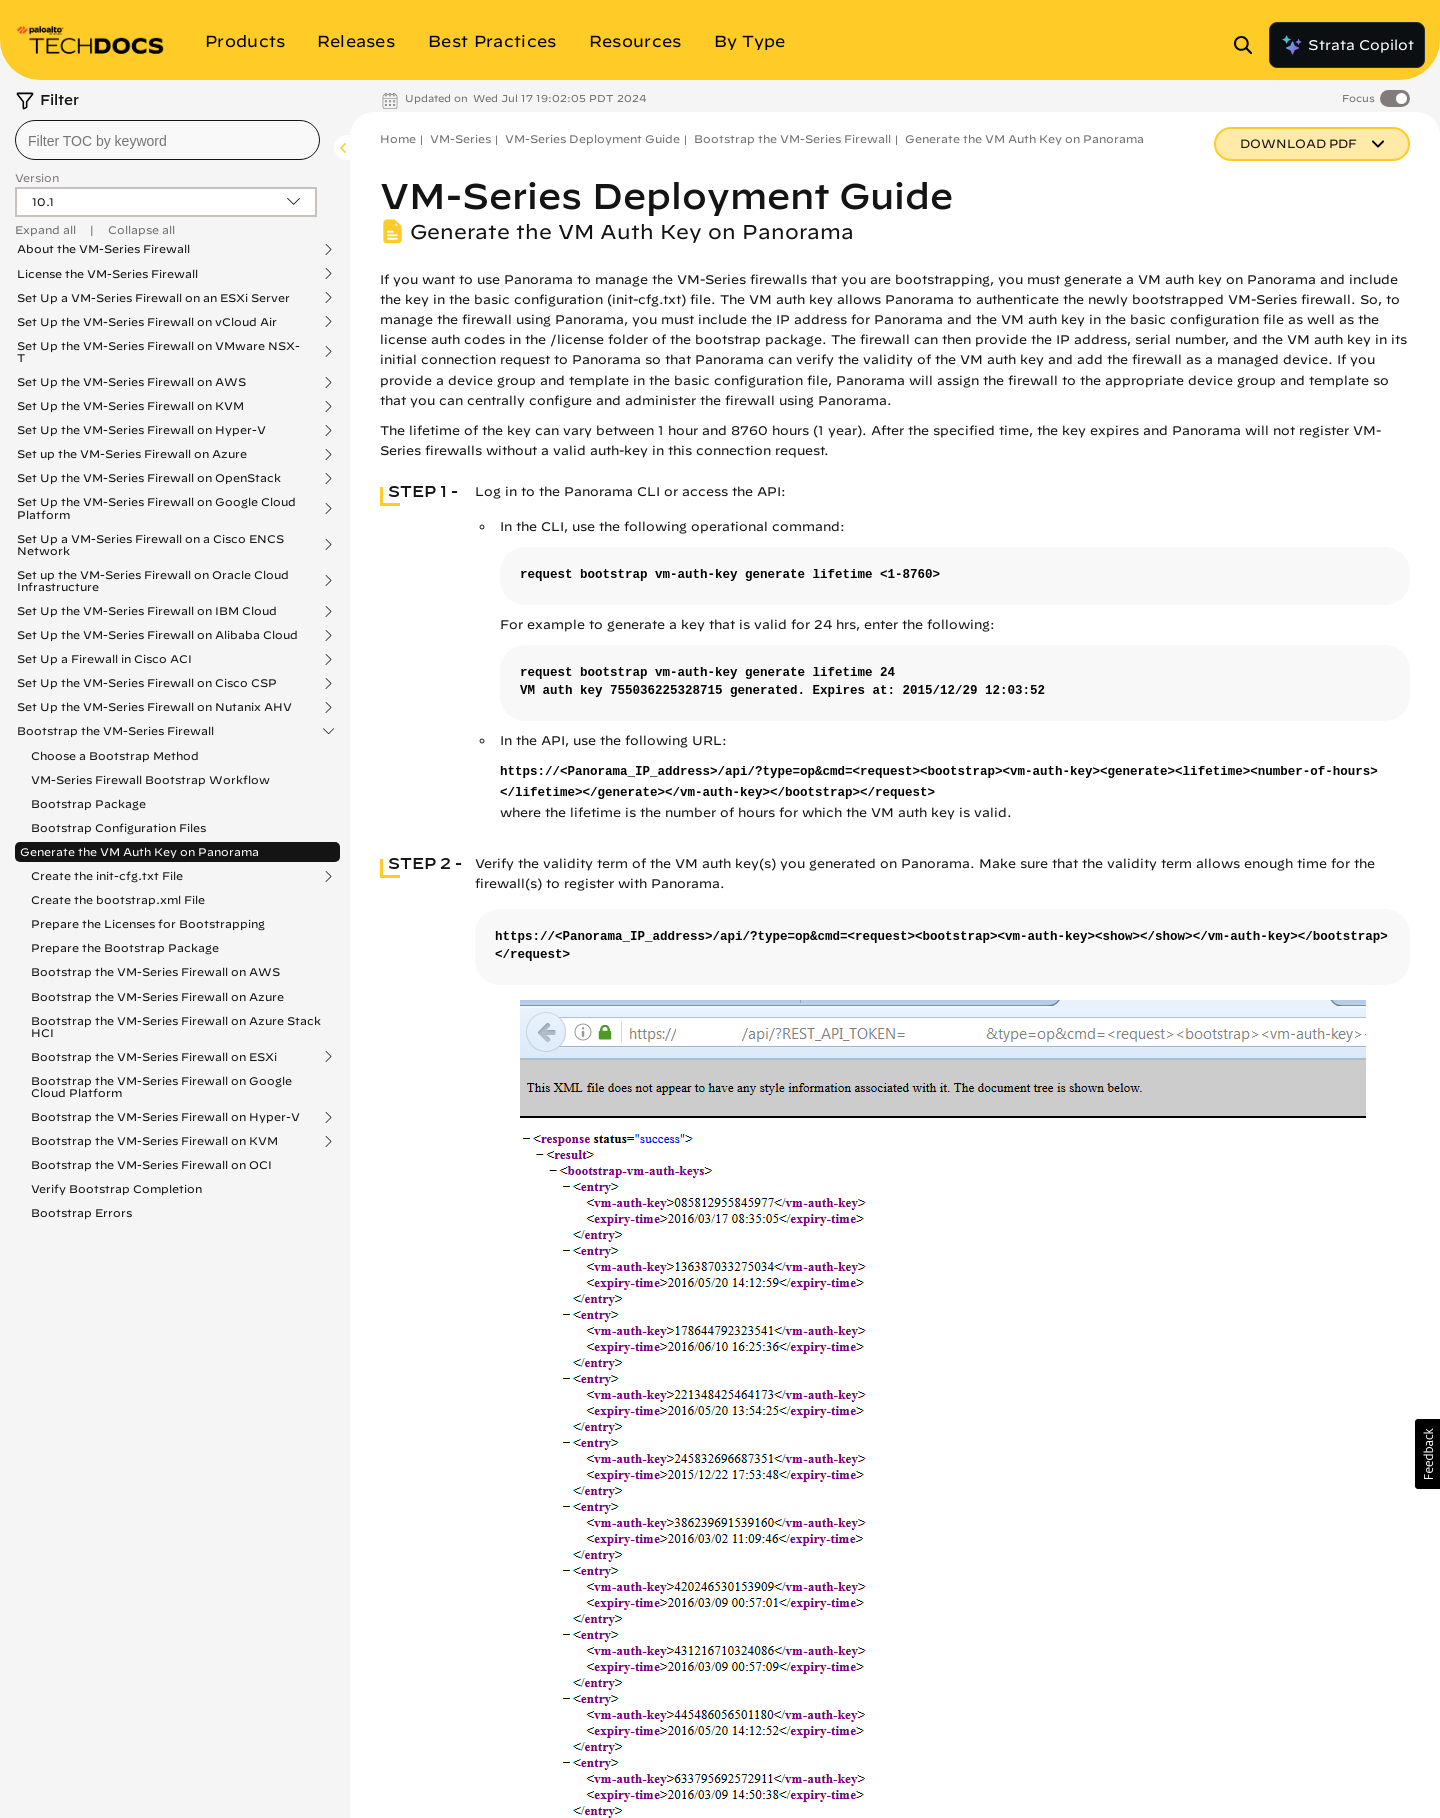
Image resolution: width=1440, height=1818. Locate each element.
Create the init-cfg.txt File (107, 876)
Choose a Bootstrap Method (115, 755)
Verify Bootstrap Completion (116, 1188)
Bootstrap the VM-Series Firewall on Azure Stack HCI (176, 1026)
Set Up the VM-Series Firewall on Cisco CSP (147, 683)
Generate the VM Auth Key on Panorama (139, 851)
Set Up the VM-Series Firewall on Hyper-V (141, 430)
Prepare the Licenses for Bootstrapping (148, 923)
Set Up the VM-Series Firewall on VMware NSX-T (158, 352)
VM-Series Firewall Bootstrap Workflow (150, 779)
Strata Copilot (1347, 45)
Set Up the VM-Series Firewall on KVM (130, 406)
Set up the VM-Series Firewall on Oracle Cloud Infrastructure (153, 581)
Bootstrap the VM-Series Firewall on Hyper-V (165, 1117)
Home (398, 138)
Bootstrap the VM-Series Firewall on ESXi (154, 1057)
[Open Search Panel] (1249, 45)
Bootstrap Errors (81, 1212)
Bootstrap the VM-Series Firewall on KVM (154, 1141)
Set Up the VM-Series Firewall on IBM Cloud (147, 611)
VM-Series (460, 138)
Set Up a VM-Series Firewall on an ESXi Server (153, 298)
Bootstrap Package (88, 803)
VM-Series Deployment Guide (592, 138)
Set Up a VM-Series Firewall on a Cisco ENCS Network (150, 545)
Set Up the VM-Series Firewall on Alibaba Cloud (157, 635)
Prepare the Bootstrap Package (125, 947)
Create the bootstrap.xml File (118, 899)
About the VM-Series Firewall (103, 249)
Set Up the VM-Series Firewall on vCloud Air (147, 322)
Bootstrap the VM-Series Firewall (115, 731)
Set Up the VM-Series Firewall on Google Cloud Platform (156, 508)
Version (37, 177)
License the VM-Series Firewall (107, 274)
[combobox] (167, 140)
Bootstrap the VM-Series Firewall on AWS (155, 971)
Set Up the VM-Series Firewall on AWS (131, 382)
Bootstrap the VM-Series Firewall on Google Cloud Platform (161, 1086)
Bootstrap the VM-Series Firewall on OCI (151, 1164)
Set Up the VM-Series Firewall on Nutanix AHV (154, 707)
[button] (1427, 1454)
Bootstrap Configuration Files (118, 827)
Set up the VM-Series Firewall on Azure (132, 454)
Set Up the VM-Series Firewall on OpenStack (149, 478)
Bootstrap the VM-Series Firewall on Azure (157, 996)
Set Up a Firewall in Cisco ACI (104, 659)
